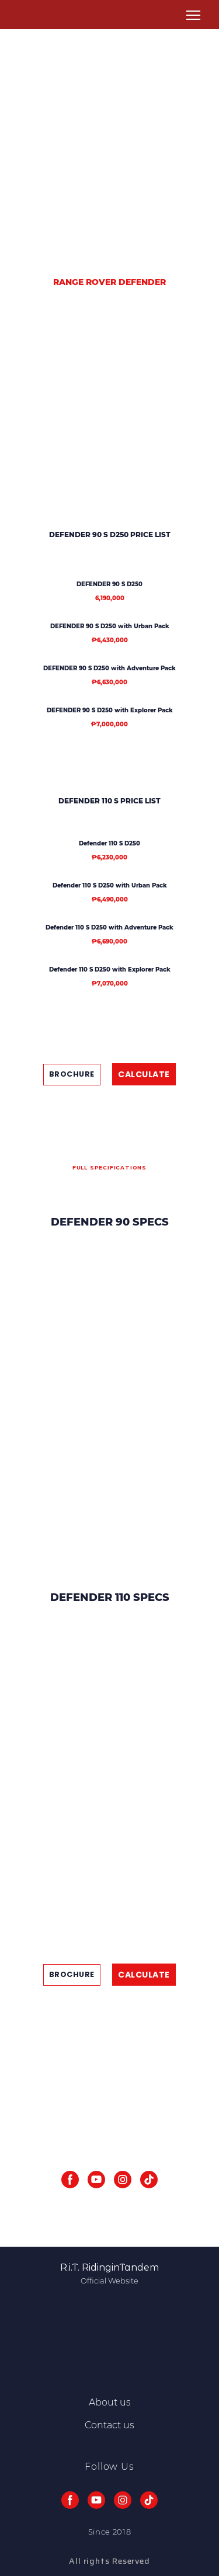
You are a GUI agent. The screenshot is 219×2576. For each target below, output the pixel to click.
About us (110, 2402)
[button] (71, 1074)
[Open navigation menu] (193, 15)
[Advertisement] (109, 150)
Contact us (109, 2425)
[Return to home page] (28, 15)
